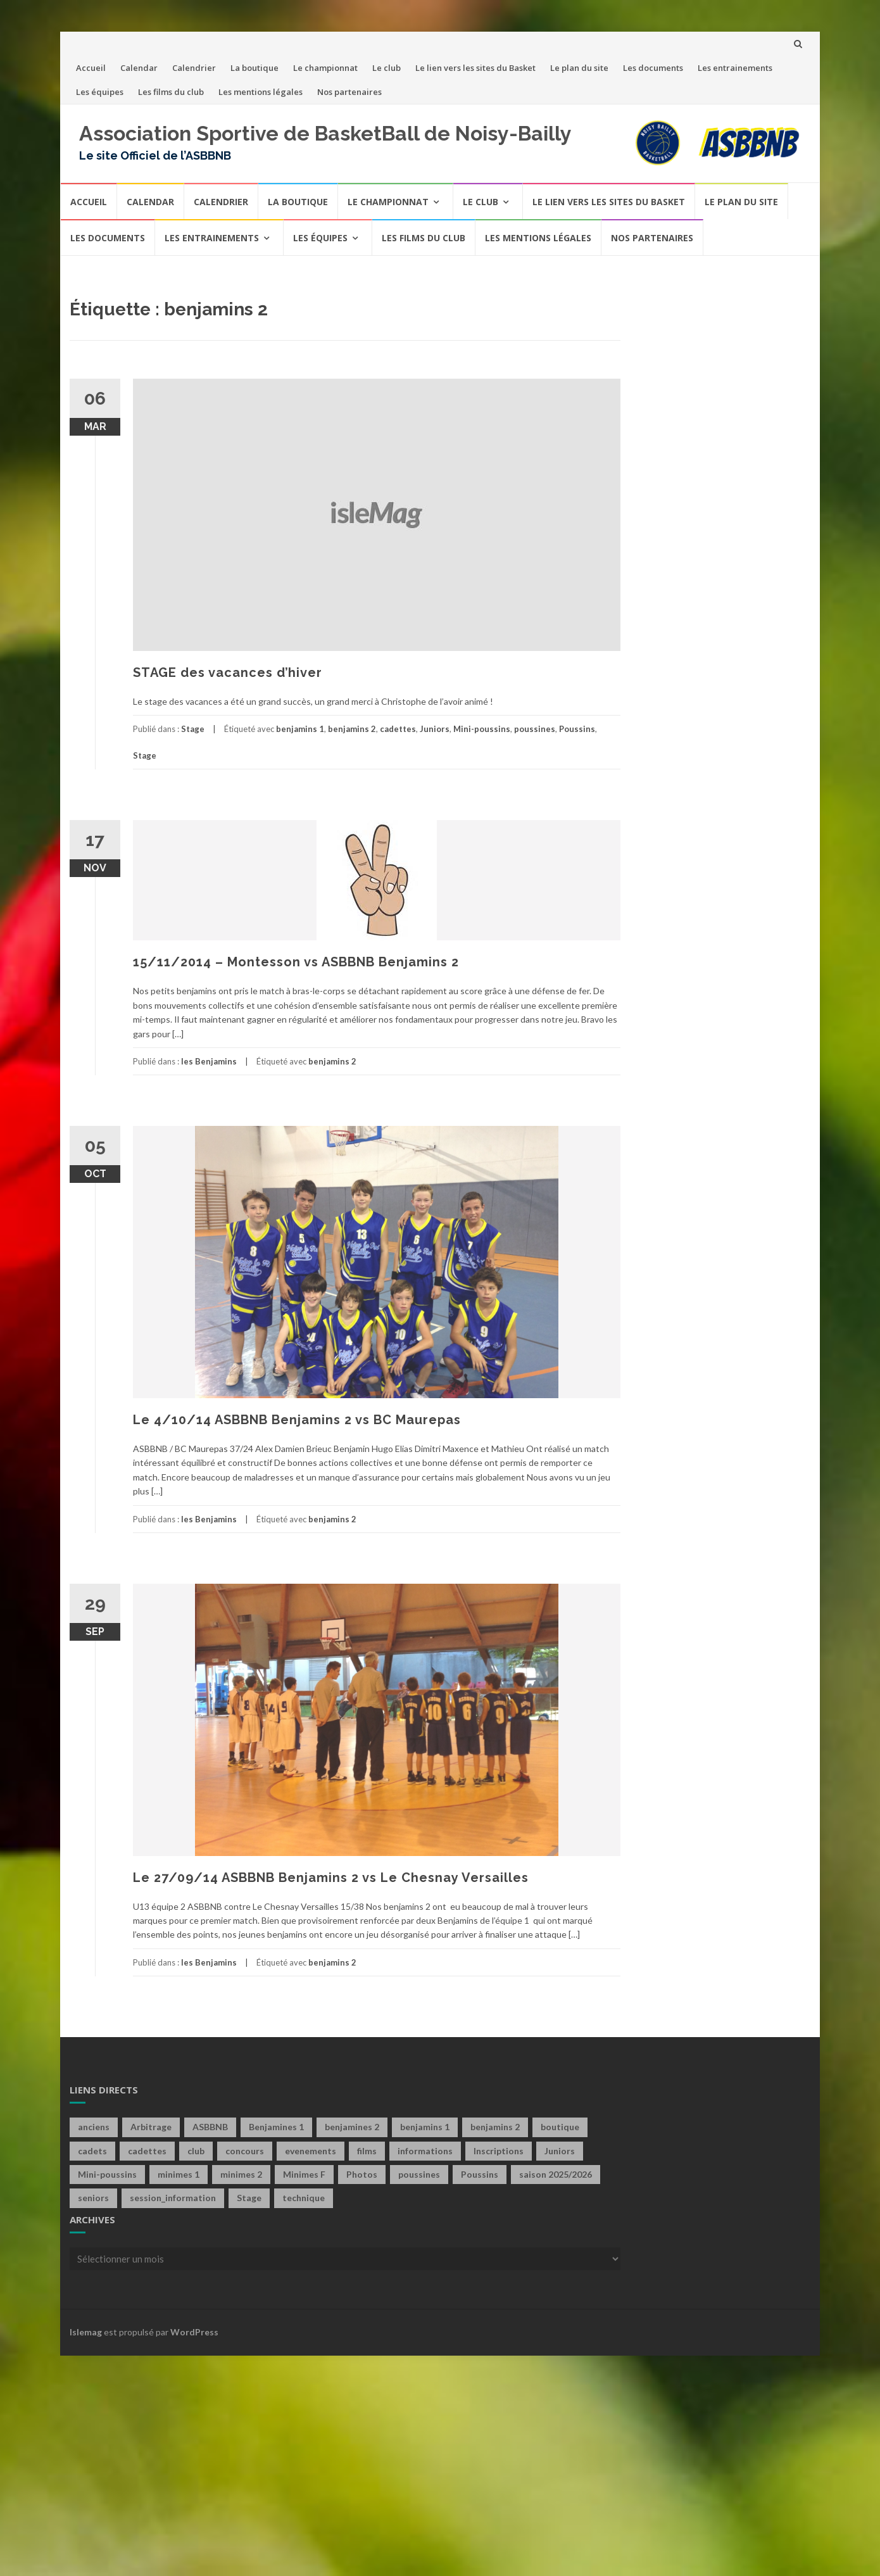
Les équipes (99, 92)
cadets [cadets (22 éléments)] (92, 2150)
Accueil (91, 67)
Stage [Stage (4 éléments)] (249, 2197)
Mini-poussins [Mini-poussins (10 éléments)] (107, 2174)
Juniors (434, 729)
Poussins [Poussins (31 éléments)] (479, 2174)
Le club (386, 67)
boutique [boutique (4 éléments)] (560, 2126)
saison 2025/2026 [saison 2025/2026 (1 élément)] (555, 2174)
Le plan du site (579, 67)
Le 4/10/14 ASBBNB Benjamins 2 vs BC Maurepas (297, 1419)
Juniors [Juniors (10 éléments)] (559, 2150)
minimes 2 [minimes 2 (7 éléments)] (241, 2174)
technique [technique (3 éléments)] (303, 2197)
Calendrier (194, 67)
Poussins (577, 729)
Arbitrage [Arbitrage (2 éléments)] (151, 2126)
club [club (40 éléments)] (195, 2150)
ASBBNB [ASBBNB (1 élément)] (210, 2126)
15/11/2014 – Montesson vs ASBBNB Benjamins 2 (296, 961)
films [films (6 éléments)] (367, 2150)
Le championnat (325, 67)
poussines (534, 729)
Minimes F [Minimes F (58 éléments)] (304, 2174)
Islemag (86, 2332)
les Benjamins (209, 1061)
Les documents (653, 67)
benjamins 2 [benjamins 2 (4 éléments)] (495, 2126)
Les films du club (171, 92)
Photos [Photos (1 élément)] (361, 2174)
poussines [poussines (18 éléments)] (419, 2174)
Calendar (139, 67)
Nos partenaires (349, 92)
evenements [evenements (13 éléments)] (310, 2150)
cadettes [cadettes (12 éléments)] (147, 2150)
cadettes (398, 729)
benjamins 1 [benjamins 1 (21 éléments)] (424, 2126)
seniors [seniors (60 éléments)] (93, 2197)
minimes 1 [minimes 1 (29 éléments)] (178, 2174)
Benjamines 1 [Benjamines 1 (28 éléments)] (276, 2126)
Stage (192, 729)
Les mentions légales (260, 92)
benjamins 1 (300, 729)
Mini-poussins (481, 729)
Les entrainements (735, 67)
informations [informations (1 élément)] (425, 2150)
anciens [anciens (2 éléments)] (94, 2126)
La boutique (254, 67)
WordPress (194, 2332)
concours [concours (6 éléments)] (244, 2150)
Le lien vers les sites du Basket (475, 67)
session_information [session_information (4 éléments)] (173, 2197)
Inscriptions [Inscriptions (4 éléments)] (499, 2150)
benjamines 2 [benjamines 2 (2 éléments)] (352, 2126)
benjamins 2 (352, 729)
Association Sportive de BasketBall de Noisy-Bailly (325, 133)
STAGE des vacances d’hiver (227, 672)
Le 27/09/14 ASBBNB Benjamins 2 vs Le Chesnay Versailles (331, 1877)
